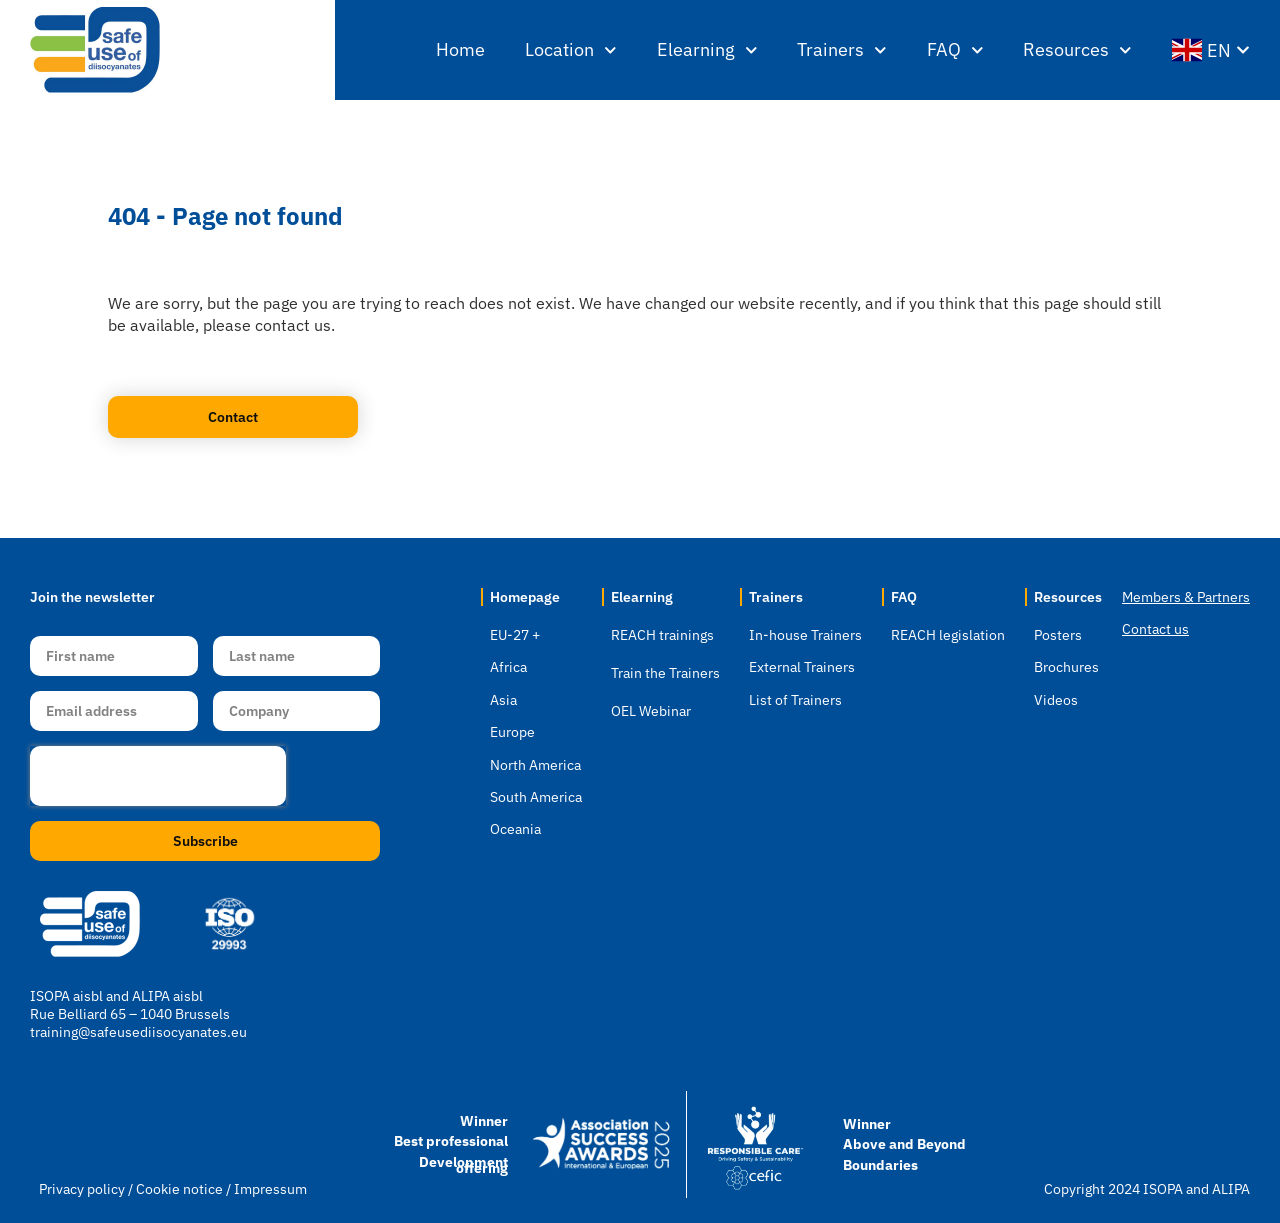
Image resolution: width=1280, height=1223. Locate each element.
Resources (1077, 50)
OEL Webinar (651, 711)
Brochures (1066, 667)
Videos (1056, 700)
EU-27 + (515, 635)
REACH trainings (662, 635)
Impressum (270, 1189)
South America (536, 797)
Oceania (515, 829)
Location (571, 50)
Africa (508, 667)
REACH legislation (948, 635)
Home (460, 49)
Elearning (707, 50)
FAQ (955, 50)
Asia (503, 700)
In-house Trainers (805, 635)
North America (535, 765)
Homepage (525, 597)
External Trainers (802, 667)
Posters (1058, 635)
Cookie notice (179, 1189)
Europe (512, 732)
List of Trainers (795, 700)
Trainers (842, 50)
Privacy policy (82, 1189)
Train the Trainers (665, 673)
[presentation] (158, 776)
